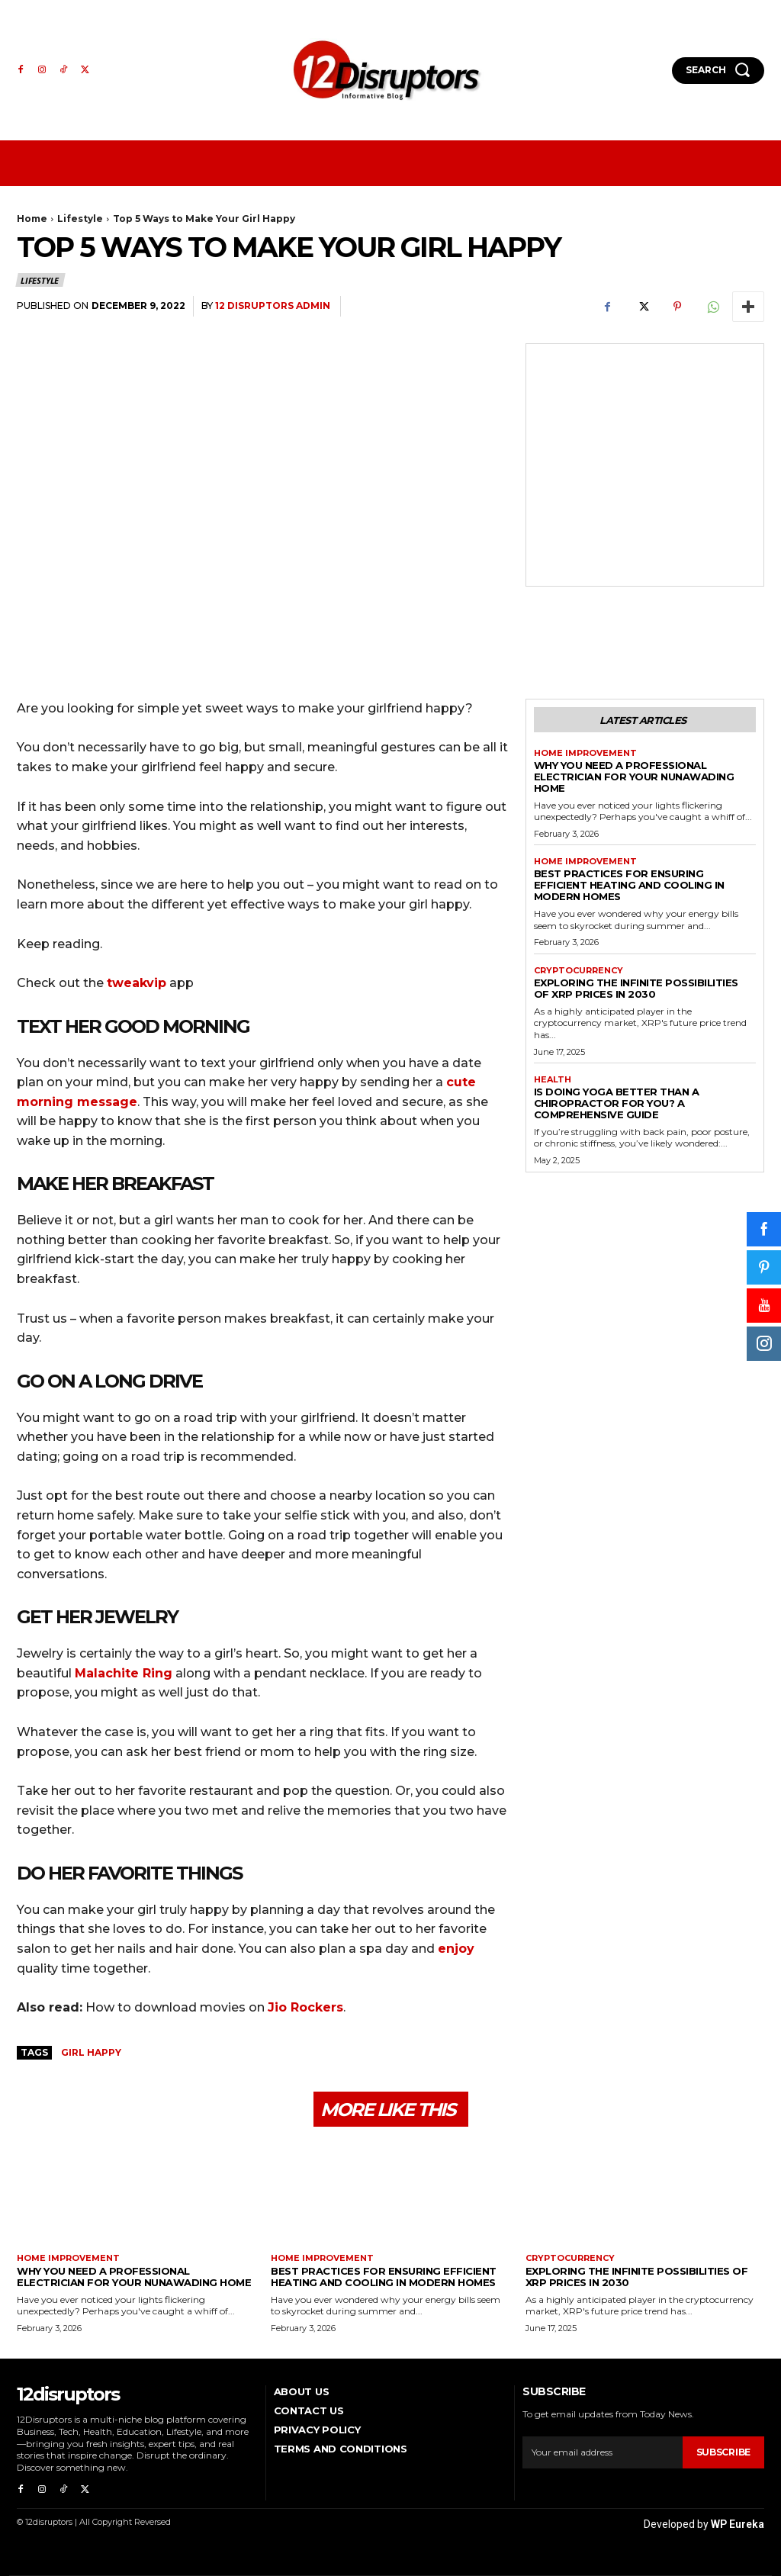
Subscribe (723, 2452)
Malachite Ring (123, 1673)
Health (552, 1080)
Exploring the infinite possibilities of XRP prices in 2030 (636, 988)
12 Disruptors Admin (272, 305)
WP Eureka (737, 2524)
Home (32, 218)
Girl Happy (91, 2052)
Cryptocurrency (578, 971)
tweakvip (136, 983)
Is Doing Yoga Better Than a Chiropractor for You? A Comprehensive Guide (616, 1103)
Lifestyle (80, 218)
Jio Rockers (305, 2007)
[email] (602, 2452)
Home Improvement (585, 753)
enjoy (456, 1948)
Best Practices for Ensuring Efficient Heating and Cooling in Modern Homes (629, 884)
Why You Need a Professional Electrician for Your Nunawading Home (634, 776)
